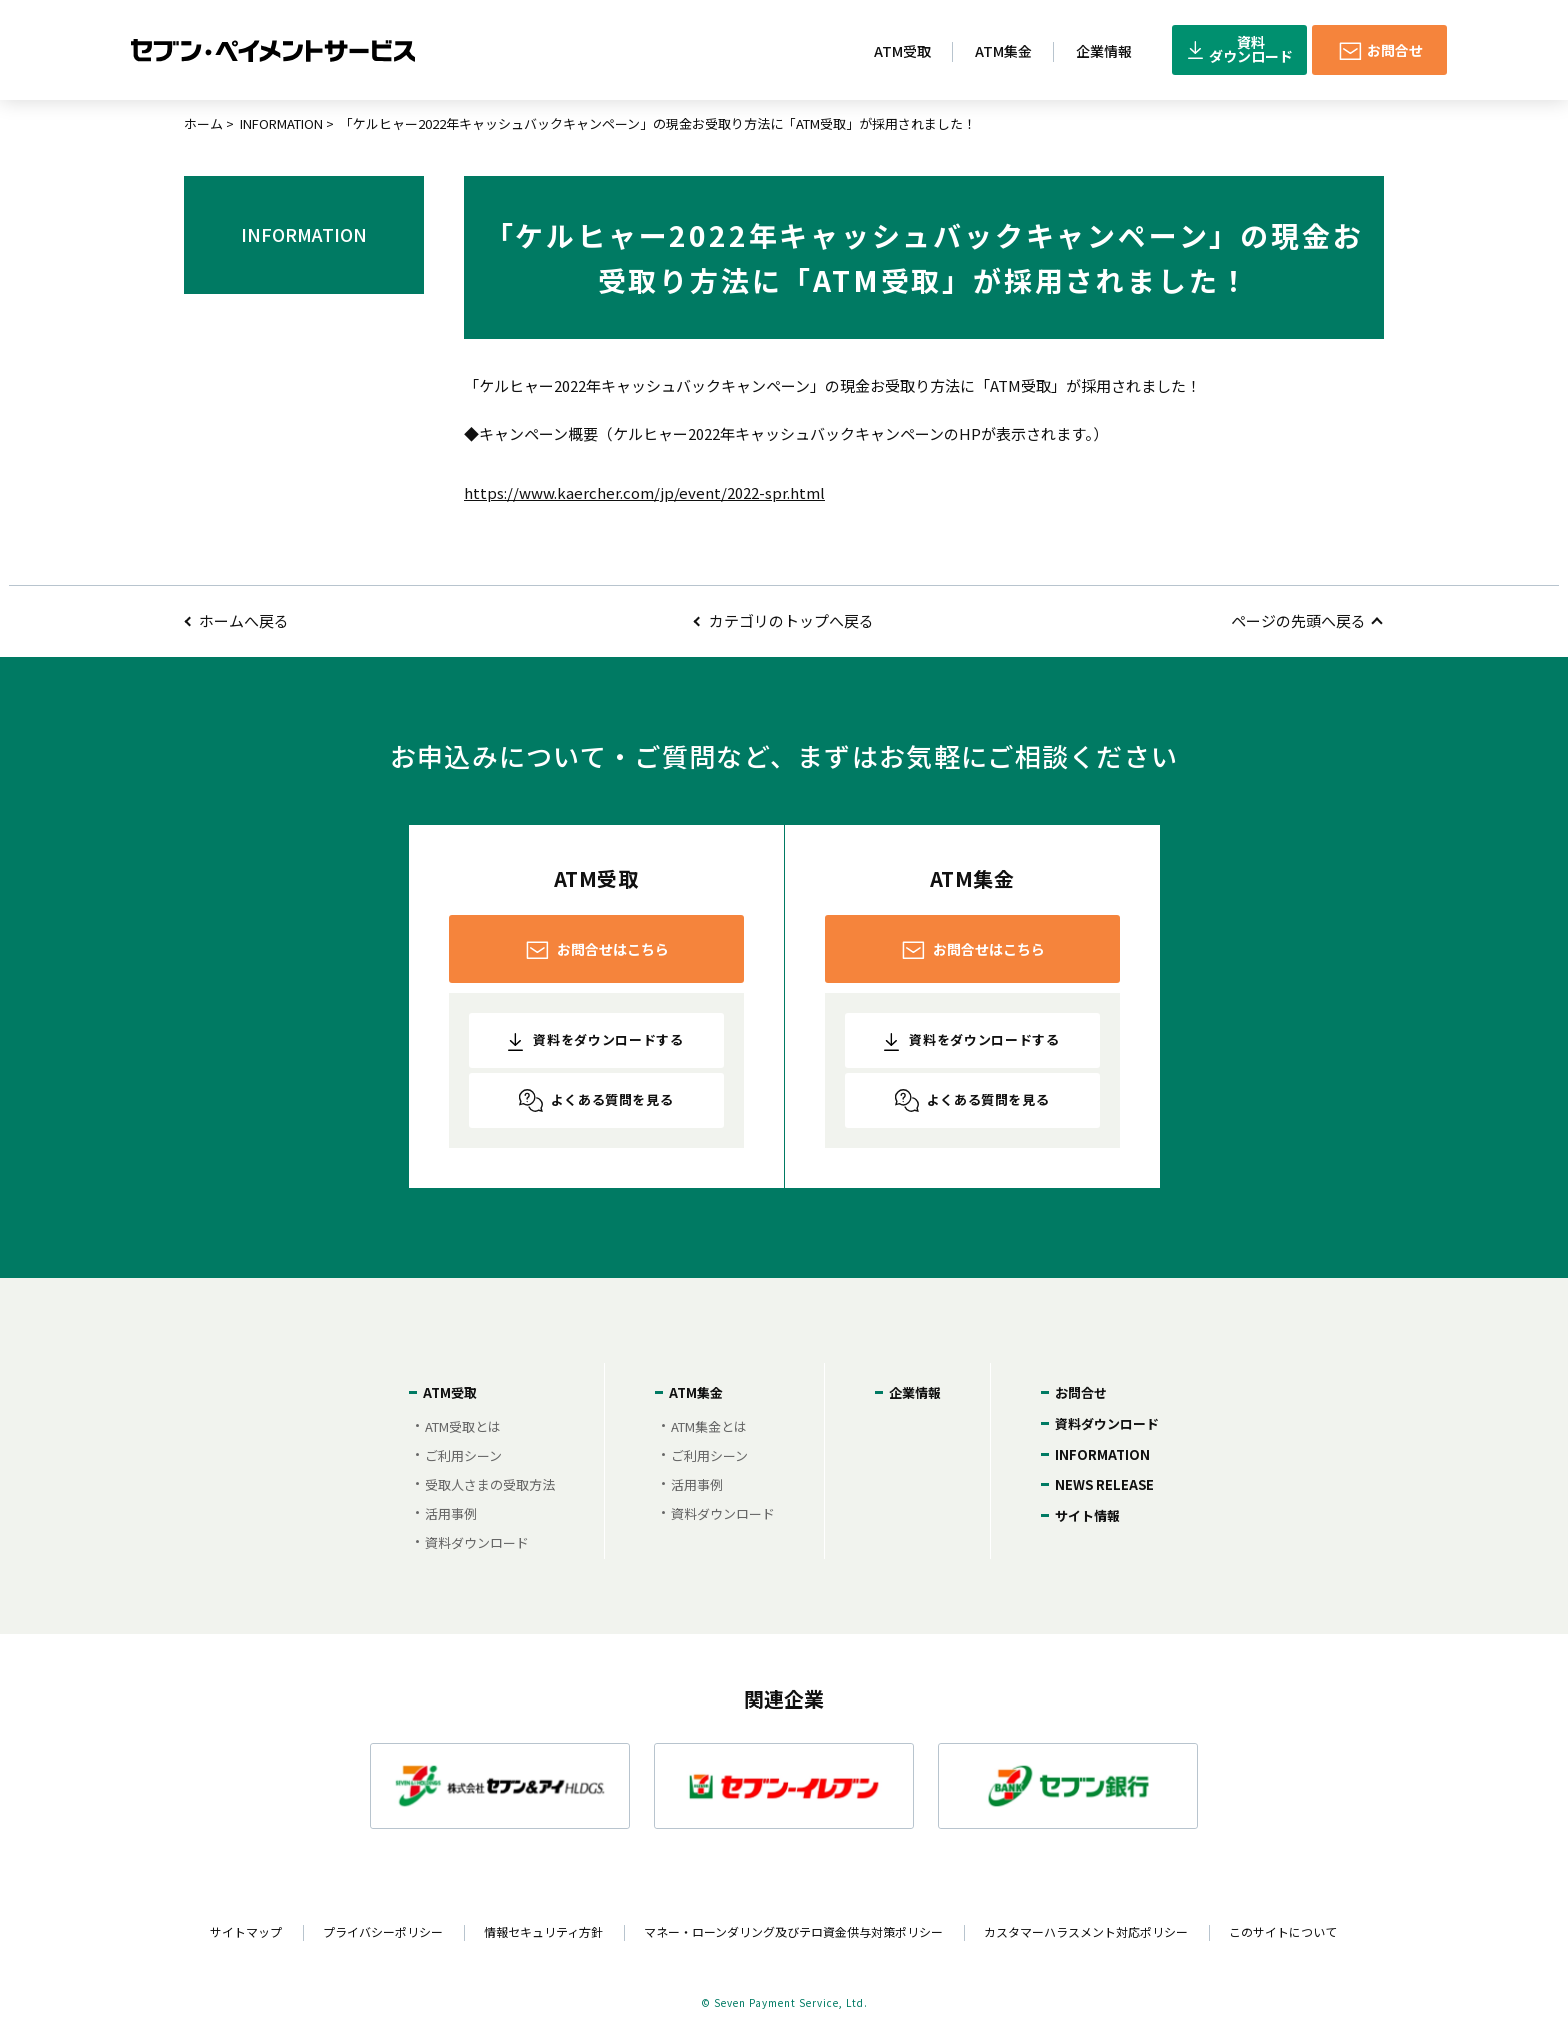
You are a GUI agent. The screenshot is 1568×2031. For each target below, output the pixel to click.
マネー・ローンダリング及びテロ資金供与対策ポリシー (793, 1931)
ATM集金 (696, 1392)
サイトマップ (246, 1931)
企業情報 (915, 1392)
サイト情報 (1087, 1515)
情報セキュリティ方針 (543, 1931)
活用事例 (451, 1513)
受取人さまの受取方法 (490, 1484)
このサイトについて (1283, 1931)
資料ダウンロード (477, 1542)
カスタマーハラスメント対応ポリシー (1086, 1931)
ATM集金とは (709, 1426)
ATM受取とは (463, 1426)
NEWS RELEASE (1104, 1484)
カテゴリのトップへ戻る (791, 620)
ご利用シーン (463, 1455)
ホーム (203, 123)
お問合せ (1081, 1392)
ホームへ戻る (244, 620)
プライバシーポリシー (383, 1931)
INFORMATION (281, 123)
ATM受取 (450, 1392)
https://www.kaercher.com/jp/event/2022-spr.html (644, 492)
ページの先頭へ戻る (1298, 620)
